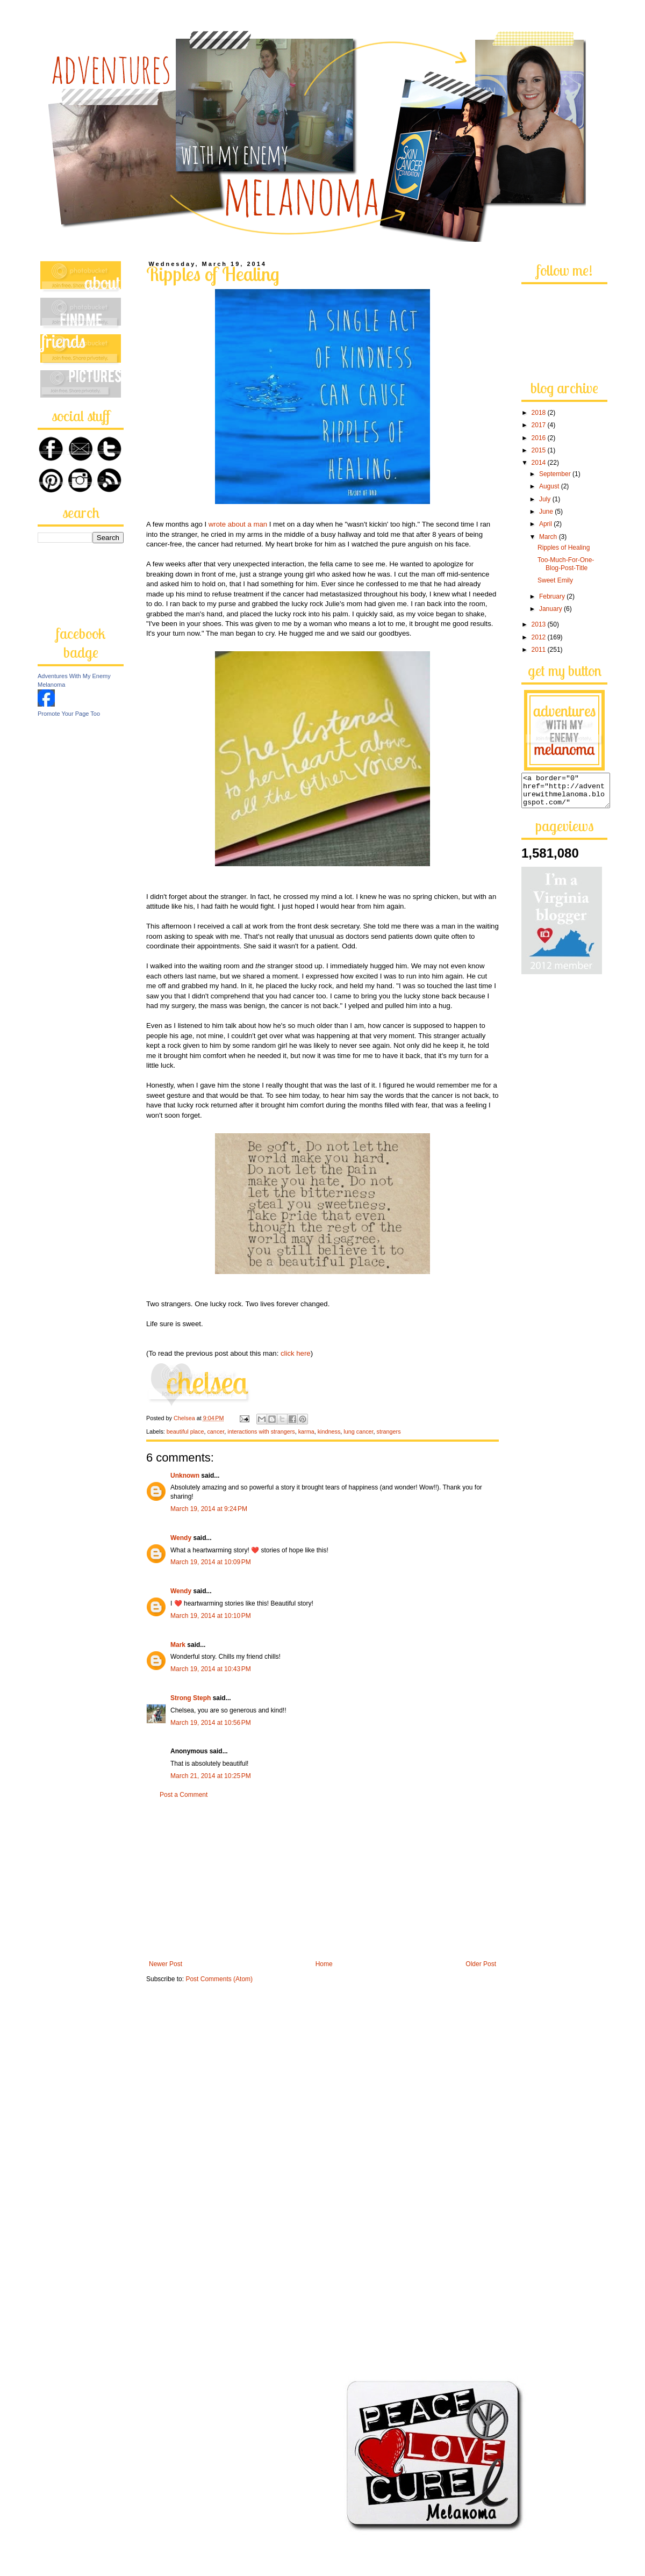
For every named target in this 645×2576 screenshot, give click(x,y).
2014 (540, 462)
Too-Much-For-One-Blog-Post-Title (566, 563)
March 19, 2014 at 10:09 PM (210, 1562)
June (547, 511)
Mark (177, 1645)
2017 (540, 425)
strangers (389, 1431)
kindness (329, 1431)
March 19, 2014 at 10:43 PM (210, 1669)
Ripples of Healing (564, 547)
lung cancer (358, 1431)
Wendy (180, 1538)
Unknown (184, 1475)
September (555, 474)
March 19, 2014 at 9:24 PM (208, 1509)
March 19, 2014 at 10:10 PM (210, 1616)
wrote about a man (238, 524)
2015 (540, 450)
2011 (540, 649)
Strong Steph (190, 1698)
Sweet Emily (555, 580)
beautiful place (185, 1431)
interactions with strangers (261, 1431)
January (551, 609)
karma (306, 1431)
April (546, 524)
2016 (540, 438)
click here (296, 1353)
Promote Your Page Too (69, 713)
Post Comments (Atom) (219, 1979)
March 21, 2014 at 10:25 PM (210, 1776)
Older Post (480, 1964)
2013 (540, 624)
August (550, 486)
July (546, 499)
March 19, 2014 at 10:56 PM (210, 1722)
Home (324, 1964)
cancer (215, 1431)
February (553, 596)
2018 (540, 412)
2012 (540, 637)
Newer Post (165, 1964)
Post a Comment (183, 1794)
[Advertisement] (322, 1879)
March (549, 537)
